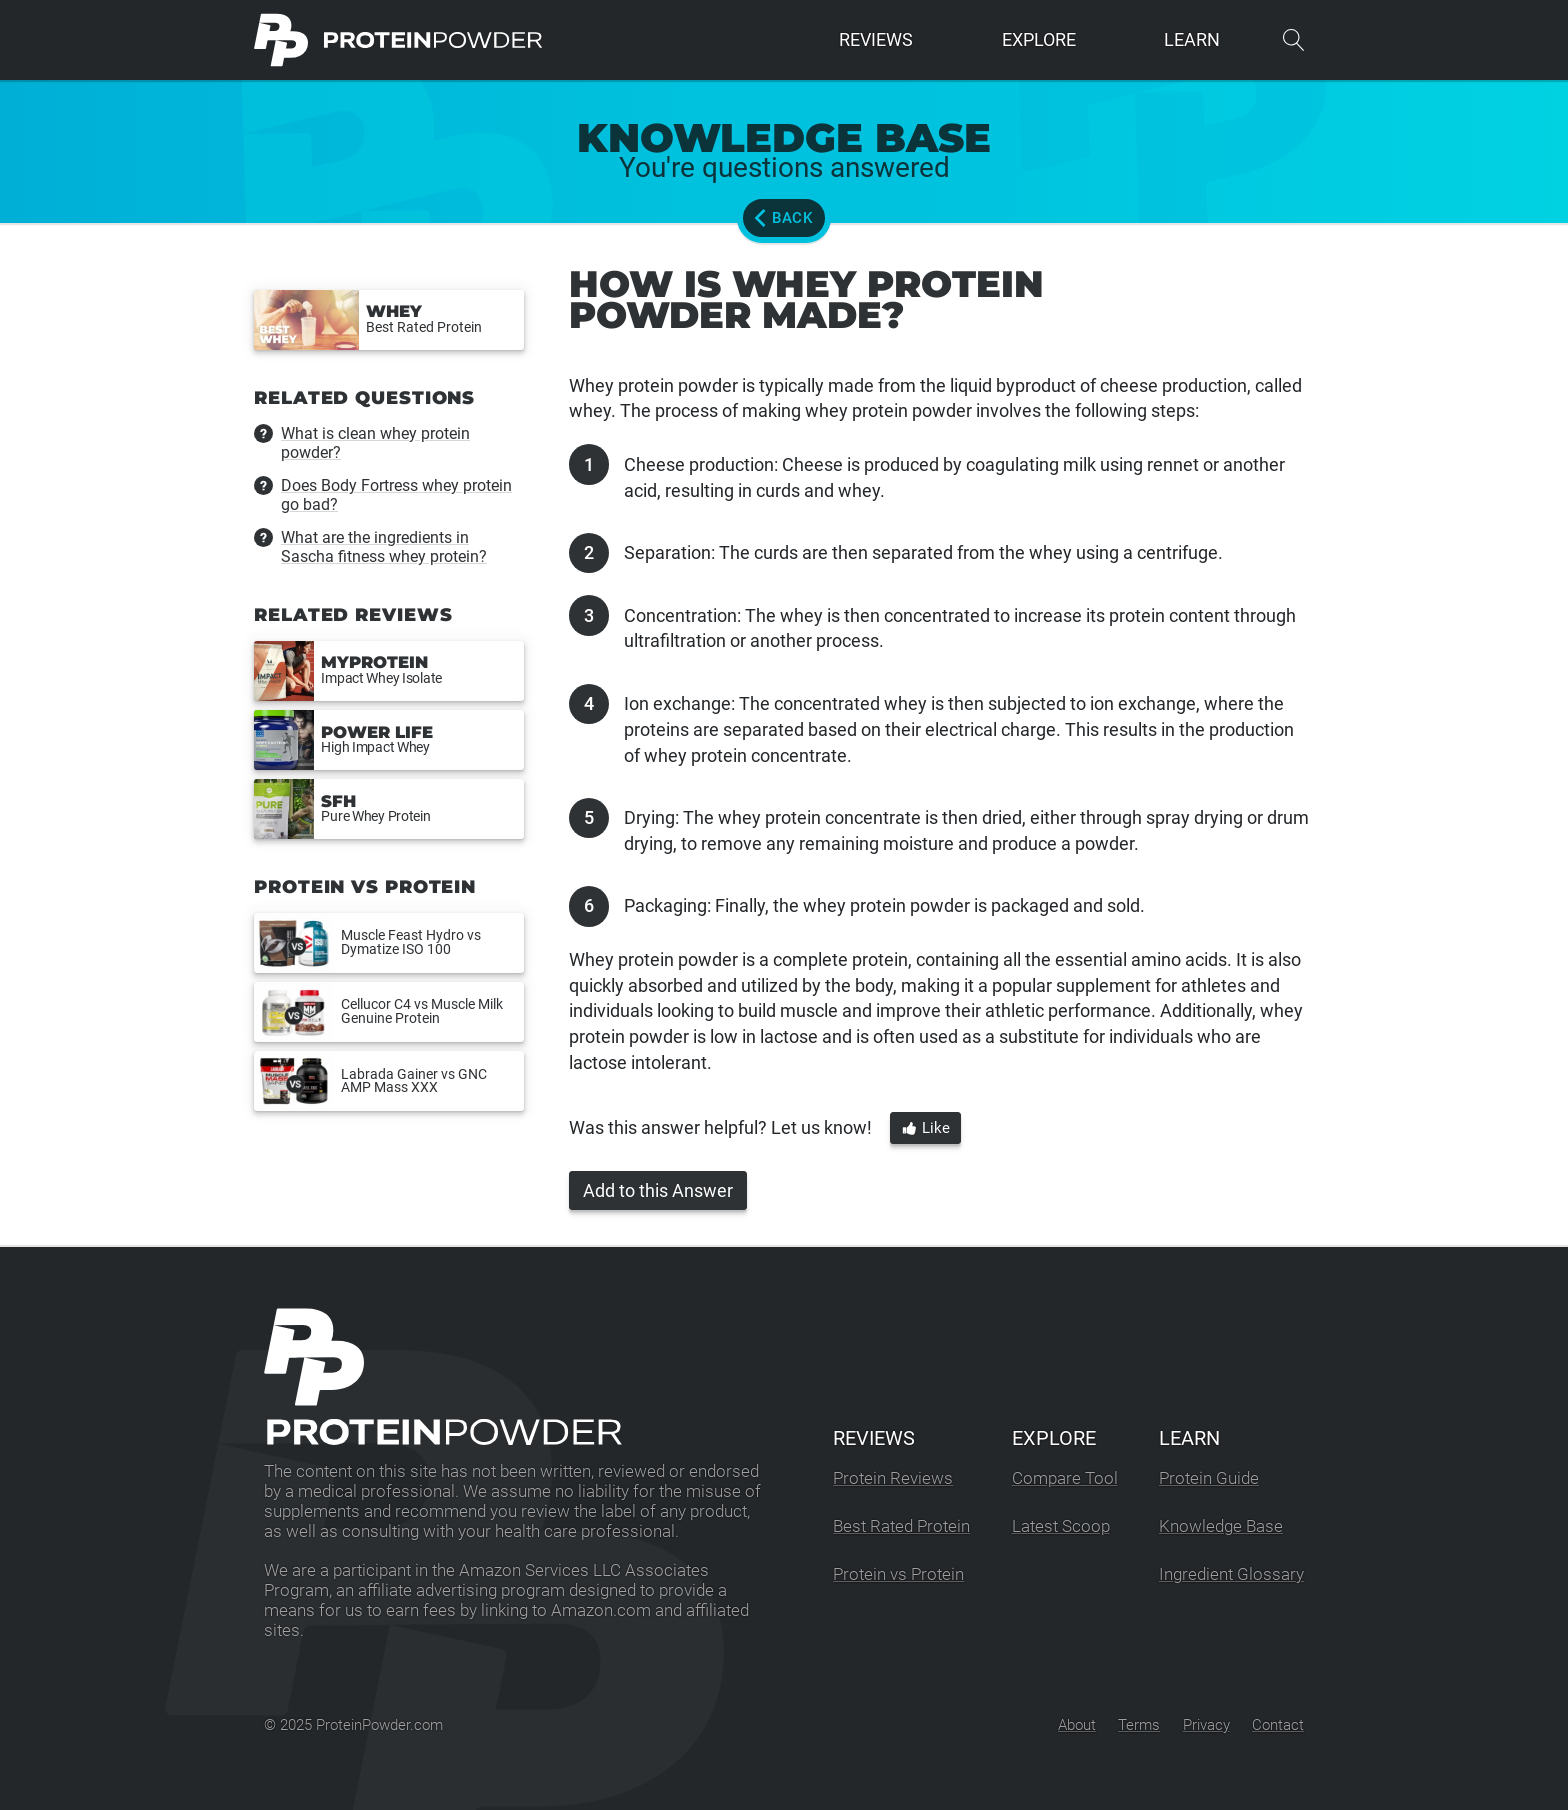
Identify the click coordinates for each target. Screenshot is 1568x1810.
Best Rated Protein (901, 1526)
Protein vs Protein (898, 1574)
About (1077, 1725)
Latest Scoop (1061, 1526)
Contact (1278, 1725)
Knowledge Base (1221, 1526)
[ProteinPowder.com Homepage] (398, 40)
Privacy (1206, 1725)
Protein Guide (1209, 1478)
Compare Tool (1065, 1478)
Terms (1139, 1725)
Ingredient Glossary (1231, 1574)
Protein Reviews (893, 1478)
